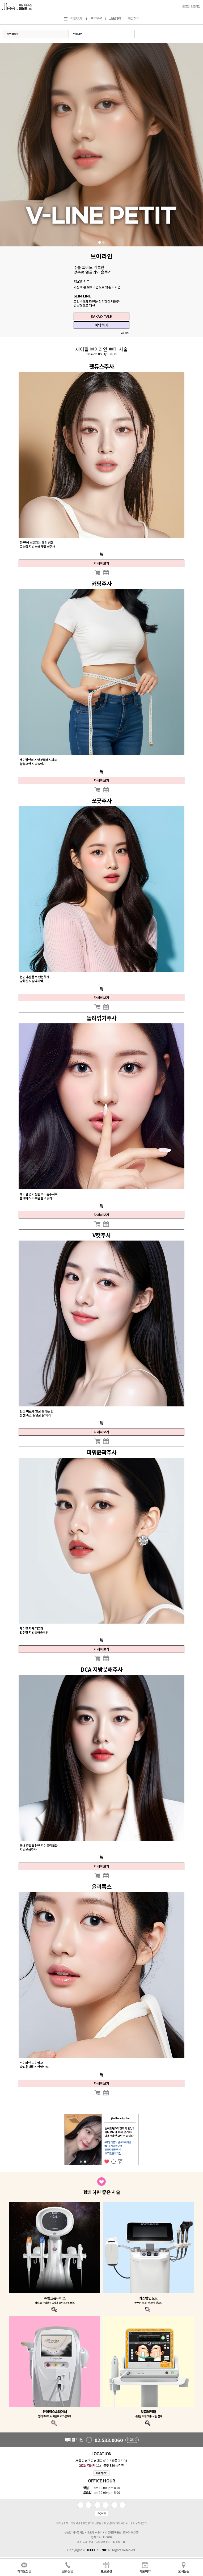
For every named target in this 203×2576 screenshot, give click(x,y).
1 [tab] (99, 242)
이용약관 (75, 2523)
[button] (97, 572)
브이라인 (77, 34)
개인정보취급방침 (92, 2523)
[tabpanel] (101, 144)
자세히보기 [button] (101, 2473)
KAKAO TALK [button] (101, 316)
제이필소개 (62, 2523)
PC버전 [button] (101, 2513)
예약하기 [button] (101, 325)
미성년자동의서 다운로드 (117, 2523)
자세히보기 (101, 563)
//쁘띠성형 (13, 34)
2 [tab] (103, 242)
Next (142, 2139)
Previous (61, 2139)
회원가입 (195, 6)
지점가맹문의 (140, 2523)
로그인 (185, 6)
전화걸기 (132, 2439)
